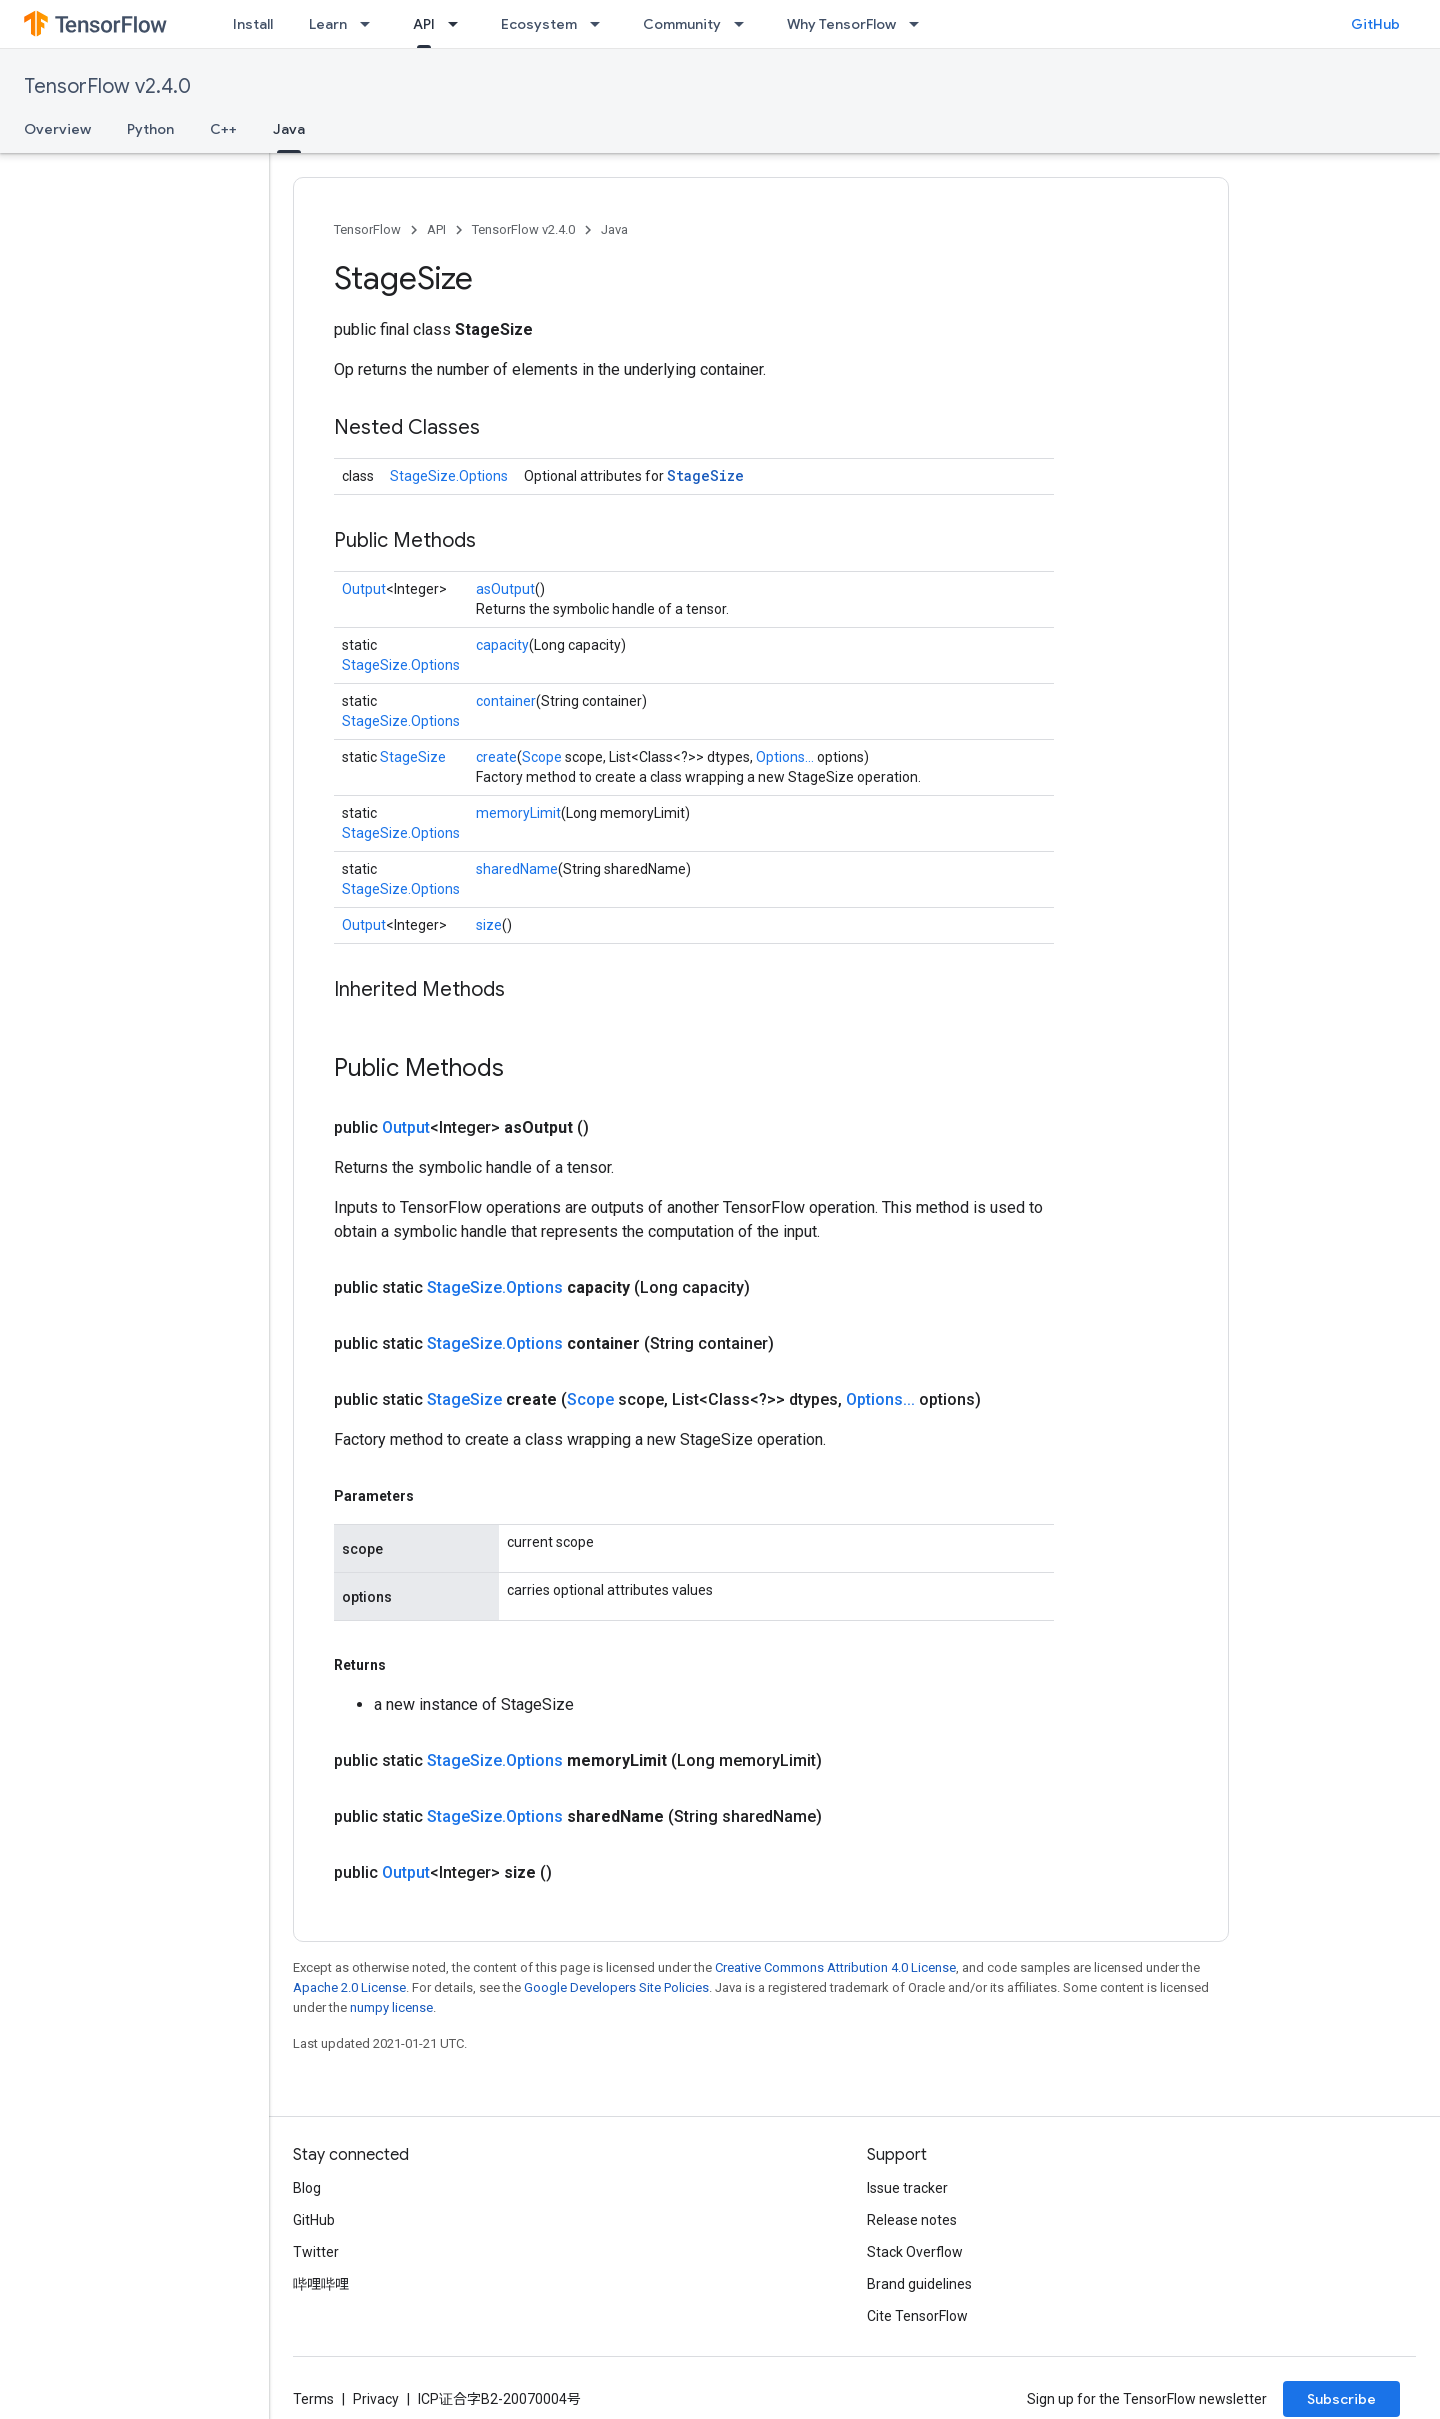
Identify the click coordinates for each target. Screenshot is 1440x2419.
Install (253, 24)
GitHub (1375, 24)
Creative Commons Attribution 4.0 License (835, 1967)
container (506, 701)
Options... (785, 757)
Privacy (376, 2399)
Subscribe (1341, 2399)
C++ (223, 129)
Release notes (912, 2220)
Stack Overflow (915, 2252)
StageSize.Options (449, 476)
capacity (502, 645)
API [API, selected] (424, 24)
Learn (328, 24)
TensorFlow (367, 229)
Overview (57, 129)
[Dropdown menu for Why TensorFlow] (920, 24)
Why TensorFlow (841, 24)
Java (614, 229)
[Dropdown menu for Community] (745, 24)
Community (682, 24)
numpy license (391, 2007)
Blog (307, 2188)
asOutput (505, 589)
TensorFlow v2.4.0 (107, 86)
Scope (542, 757)
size (489, 925)
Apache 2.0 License (349, 1987)
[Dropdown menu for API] (459, 24)
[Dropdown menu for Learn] (371, 24)
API (436, 229)
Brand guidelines (919, 2284)
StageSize (705, 475)
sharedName (517, 869)
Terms (313, 2399)
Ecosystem (539, 24)
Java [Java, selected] (289, 129)
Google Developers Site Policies (616, 1987)
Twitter (316, 2252)
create (496, 757)
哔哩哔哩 (321, 2284)
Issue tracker (907, 2188)
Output (364, 589)
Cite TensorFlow (917, 2316)
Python (150, 129)
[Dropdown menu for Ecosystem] (601, 24)
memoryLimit (518, 813)
